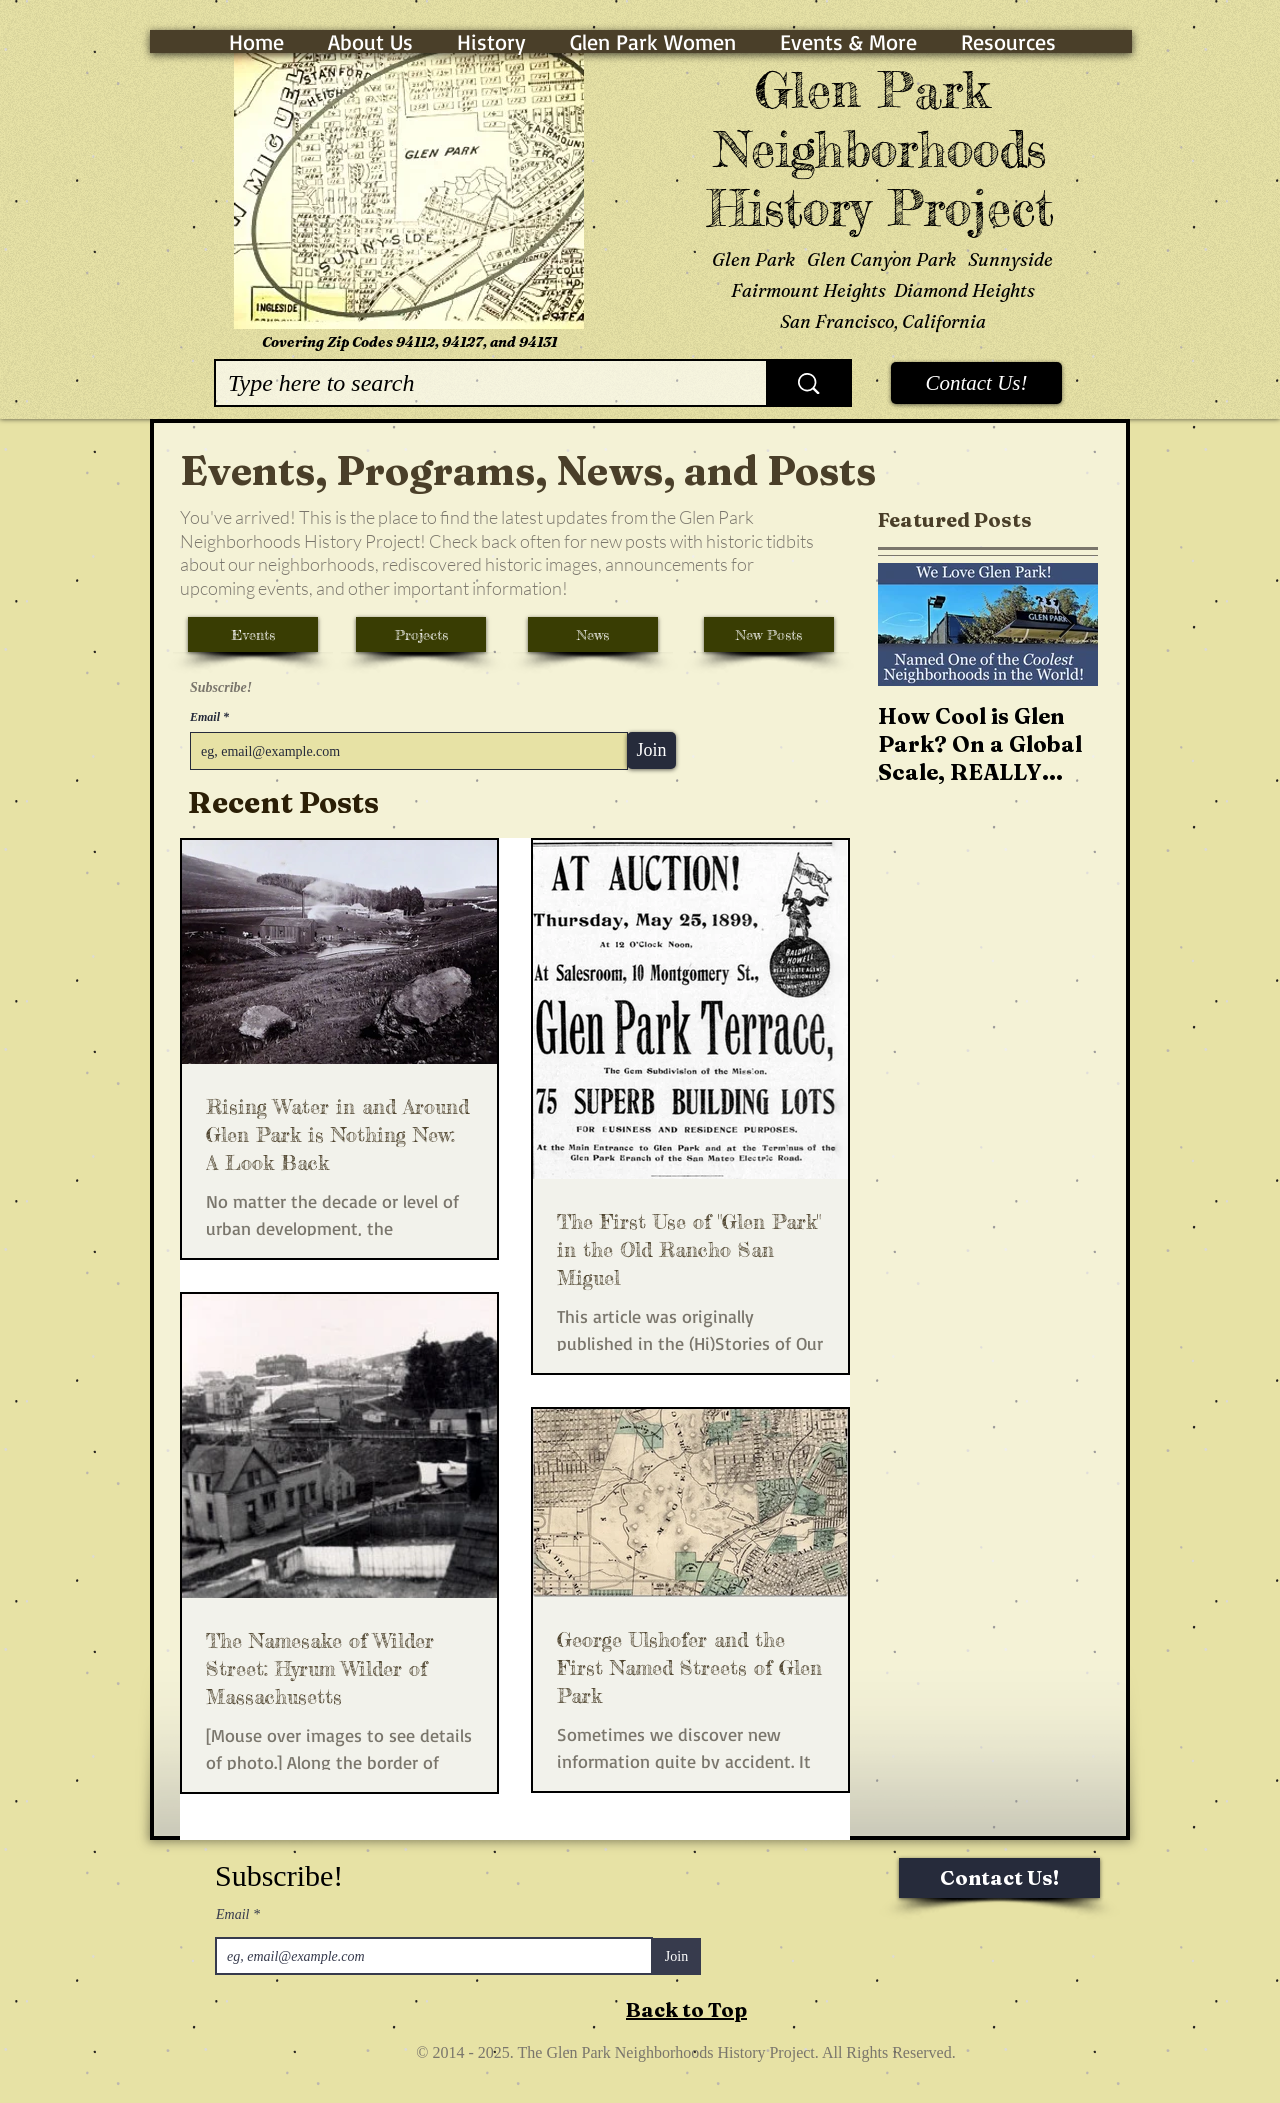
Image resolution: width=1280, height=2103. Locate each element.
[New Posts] (769, 634)
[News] (593, 634)
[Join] (651, 750)
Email (206, 717)
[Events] (253, 634)
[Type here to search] (476, 383)
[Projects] (421, 634)
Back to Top (686, 2009)
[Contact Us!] (976, 383)
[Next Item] (1066, 625)
